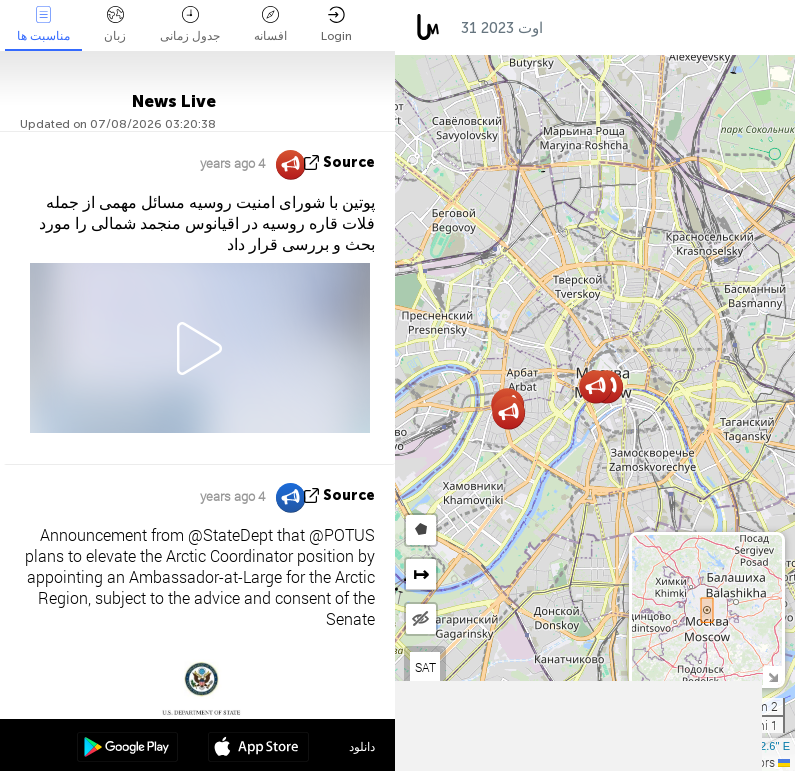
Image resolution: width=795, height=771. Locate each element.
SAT (425, 667)
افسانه (270, 24)
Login (336, 24)
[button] (508, 412)
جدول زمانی (190, 24)
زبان (115, 24)
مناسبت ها (43, 24)
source (349, 162)
